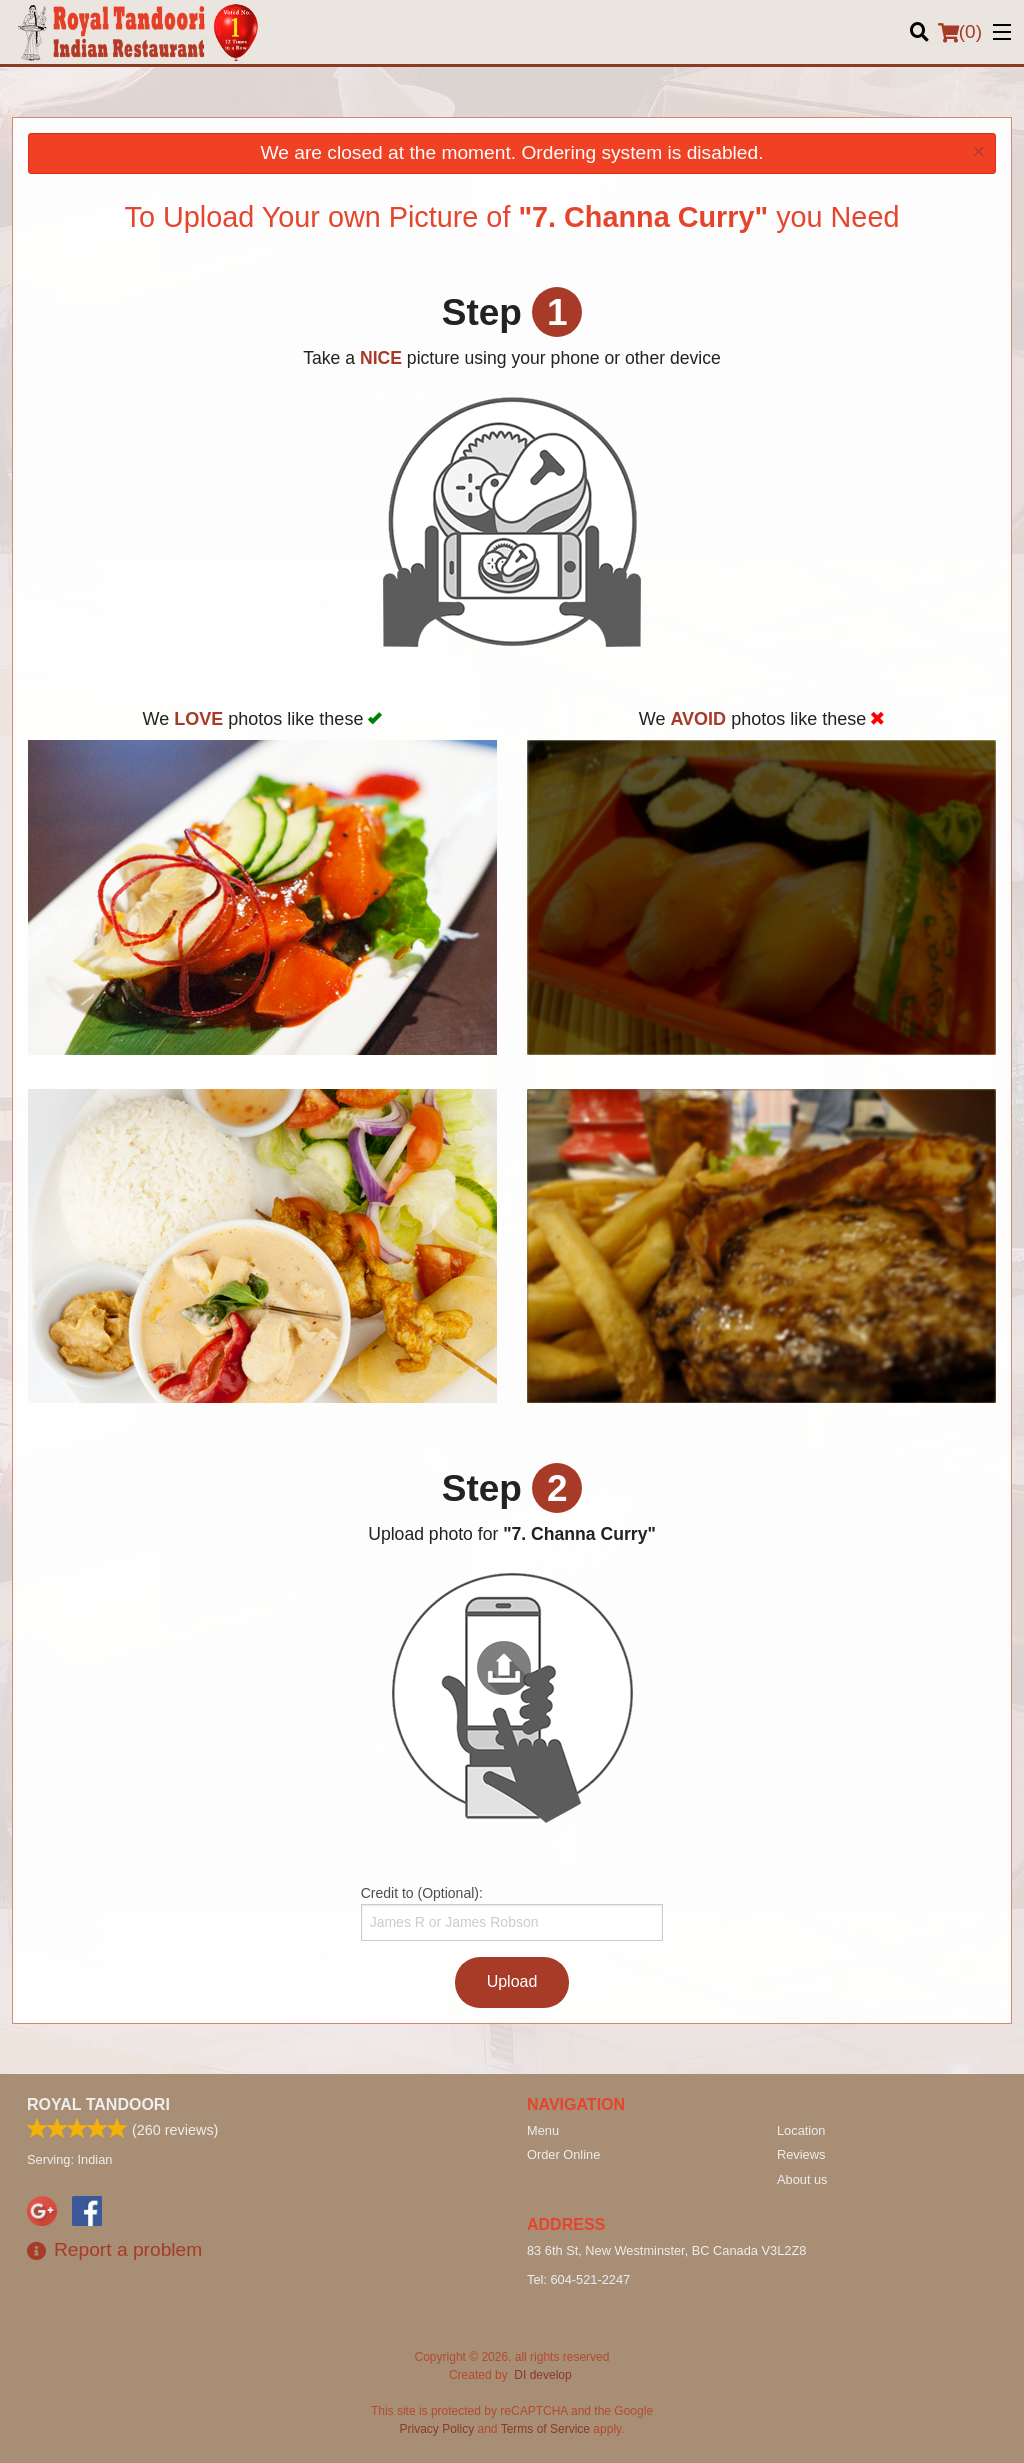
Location (801, 2130)
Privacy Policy (437, 2429)
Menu (543, 2130)
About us (802, 2179)
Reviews (801, 2154)
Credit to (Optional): (512, 1913)
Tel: (578, 2279)
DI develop (542, 2375)
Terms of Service (545, 2429)
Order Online (563, 2154)
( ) (960, 32)
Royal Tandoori (98, 2104)
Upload (512, 1981)
